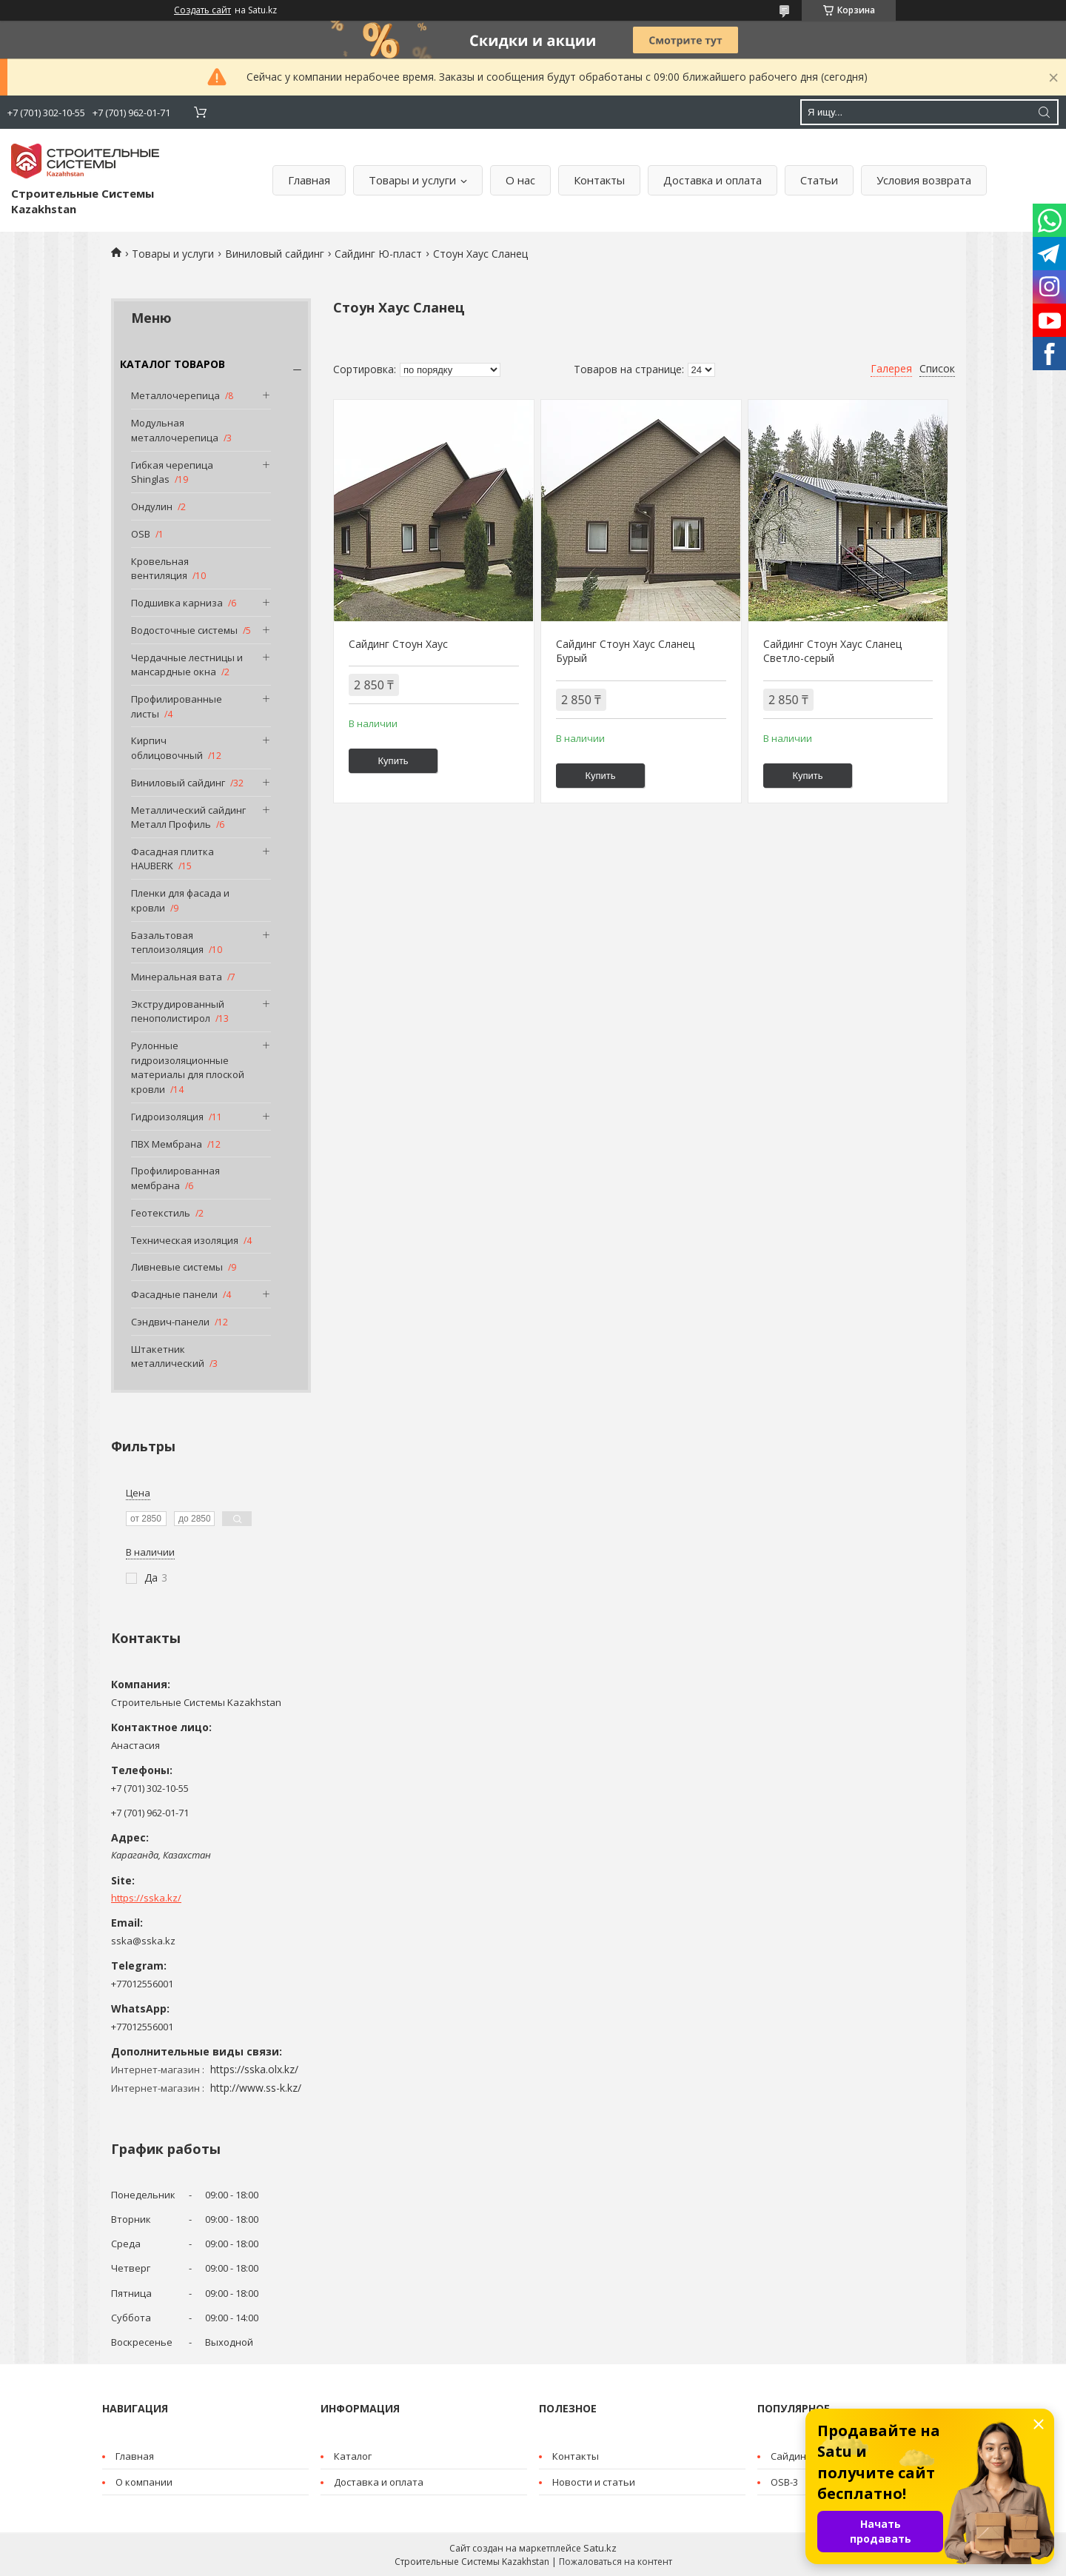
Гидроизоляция (167, 1116)
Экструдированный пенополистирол (177, 1011)
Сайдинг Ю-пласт (378, 254)
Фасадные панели (174, 1294)
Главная (309, 180)
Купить (393, 760)
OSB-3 (784, 2482)
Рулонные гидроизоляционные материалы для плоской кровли (187, 1067)
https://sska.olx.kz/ (254, 2069)
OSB (140, 534)
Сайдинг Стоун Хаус (398, 644)
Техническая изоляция (184, 1240)
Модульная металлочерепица (174, 430)
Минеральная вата (176, 976)
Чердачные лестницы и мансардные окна (187, 665)
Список (937, 368)
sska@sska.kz (143, 1940)
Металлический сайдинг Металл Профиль (188, 817)
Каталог (353, 2456)
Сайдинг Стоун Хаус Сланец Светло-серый (832, 651)
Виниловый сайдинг (274, 254)
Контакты (599, 180)
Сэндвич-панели (170, 1321)
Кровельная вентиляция (160, 569)
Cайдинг (790, 2456)
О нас (520, 180)
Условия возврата (923, 180)
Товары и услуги (412, 180)
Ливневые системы (177, 1267)
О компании (143, 2482)
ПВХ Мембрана (166, 1144)
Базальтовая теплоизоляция (167, 943)
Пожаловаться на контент (615, 2561)
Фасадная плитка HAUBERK (172, 859)
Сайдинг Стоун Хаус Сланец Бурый (625, 651)
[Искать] (1043, 112)
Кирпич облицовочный (167, 748)
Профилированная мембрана (175, 1178)
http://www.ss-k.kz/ (255, 2088)
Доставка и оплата (712, 180)
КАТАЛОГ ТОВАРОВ (172, 364)
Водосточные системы (184, 630)
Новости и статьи (593, 2482)
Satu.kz (600, 2548)
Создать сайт (202, 10)
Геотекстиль (160, 1213)
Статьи (819, 180)
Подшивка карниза (177, 602)
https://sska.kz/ (146, 1897)
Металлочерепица (175, 395)
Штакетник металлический (167, 1356)
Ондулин (151, 506)
